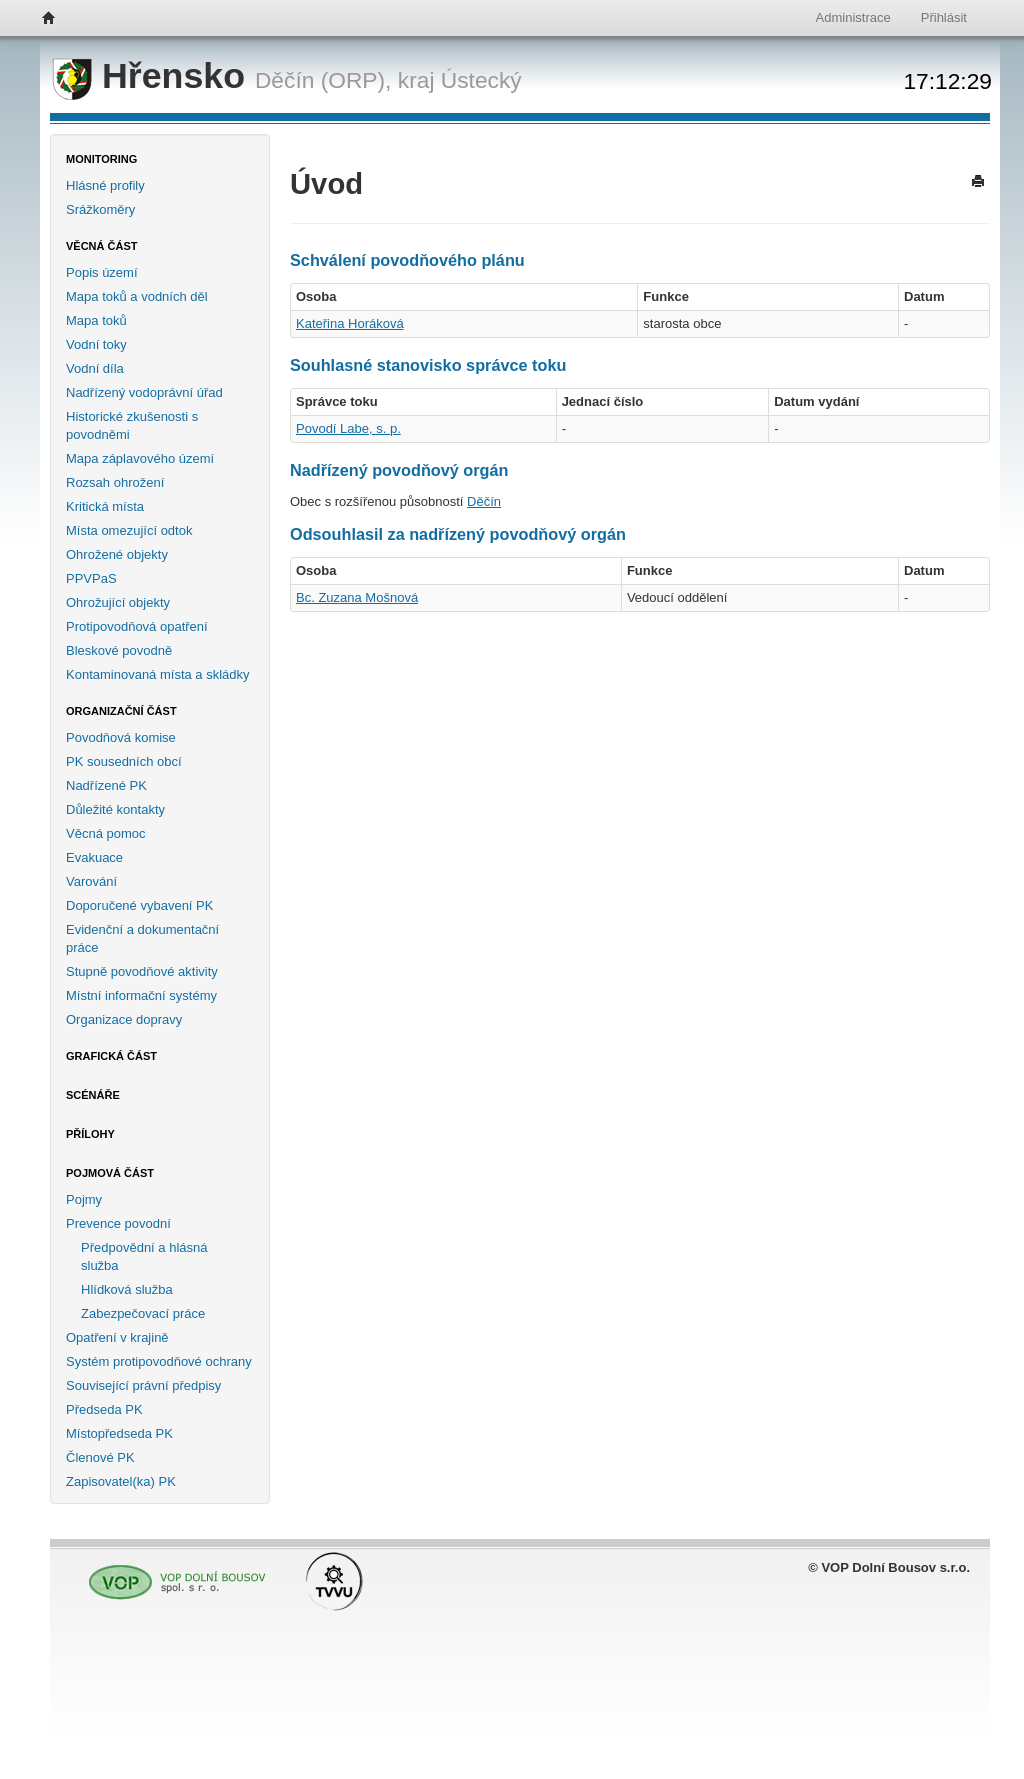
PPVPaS (91, 578)
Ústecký (481, 80)
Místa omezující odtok (129, 530)
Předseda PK (104, 1409)
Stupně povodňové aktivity (142, 971)
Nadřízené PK (106, 785)
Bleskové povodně (119, 650)
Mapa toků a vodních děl (137, 296)
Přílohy (90, 1134)
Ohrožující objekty (118, 602)
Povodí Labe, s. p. (348, 428)
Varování (91, 881)
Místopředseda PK (119, 1433)
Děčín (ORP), (323, 80)
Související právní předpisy (143, 1385)
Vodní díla (95, 368)
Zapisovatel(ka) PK (121, 1481)
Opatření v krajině (117, 1337)
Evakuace (94, 857)
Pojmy (84, 1199)
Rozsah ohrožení (115, 482)
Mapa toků (96, 320)
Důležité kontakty (115, 809)
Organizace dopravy (124, 1019)
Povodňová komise (121, 737)
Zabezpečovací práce (143, 1313)
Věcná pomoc (106, 833)
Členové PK (100, 1457)
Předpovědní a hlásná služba (144, 1256)
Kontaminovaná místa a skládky (158, 674)
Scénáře (93, 1095)
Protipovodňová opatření (137, 626)
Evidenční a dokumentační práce (142, 938)
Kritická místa (105, 506)
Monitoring (101, 159)
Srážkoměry (100, 209)
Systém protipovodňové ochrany (159, 1361)
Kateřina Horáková (350, 323)
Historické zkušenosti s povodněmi (132, 425)
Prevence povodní (118, 1223)
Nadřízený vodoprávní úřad (144, 392)
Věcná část (102, 246)
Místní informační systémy (141, 995)
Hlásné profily (105, 185)
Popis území (102, 272)
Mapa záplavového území (140, 458)
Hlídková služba (127, 1289)
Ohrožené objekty (117, 554)
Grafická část (111, 1056)
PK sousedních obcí (124, 761)
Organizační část (121, 711)
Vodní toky (96, 344)
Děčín (484, 501)
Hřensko (153, 76)
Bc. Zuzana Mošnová (357, 597)
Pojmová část (110, 1173)
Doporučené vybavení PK (139, 905)
